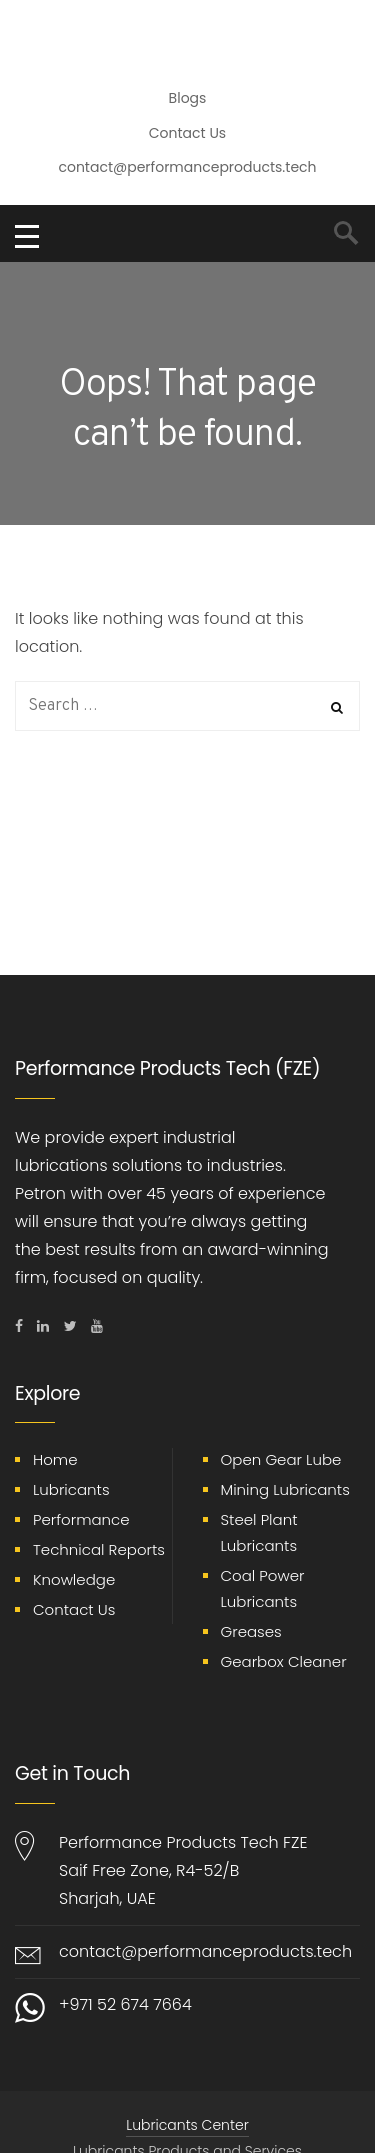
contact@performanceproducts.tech (187, 167)
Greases (251, 1631)
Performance (81, 1519)
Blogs (188, 98)
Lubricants (71, 1489)
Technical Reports (99, 1549)
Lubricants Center (187, 2125)
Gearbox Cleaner (284, 1661)
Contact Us (187, 133)
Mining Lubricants (285, 1489)
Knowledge (74, 1579)
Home (55, 1459)
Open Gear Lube (281, 1459)
